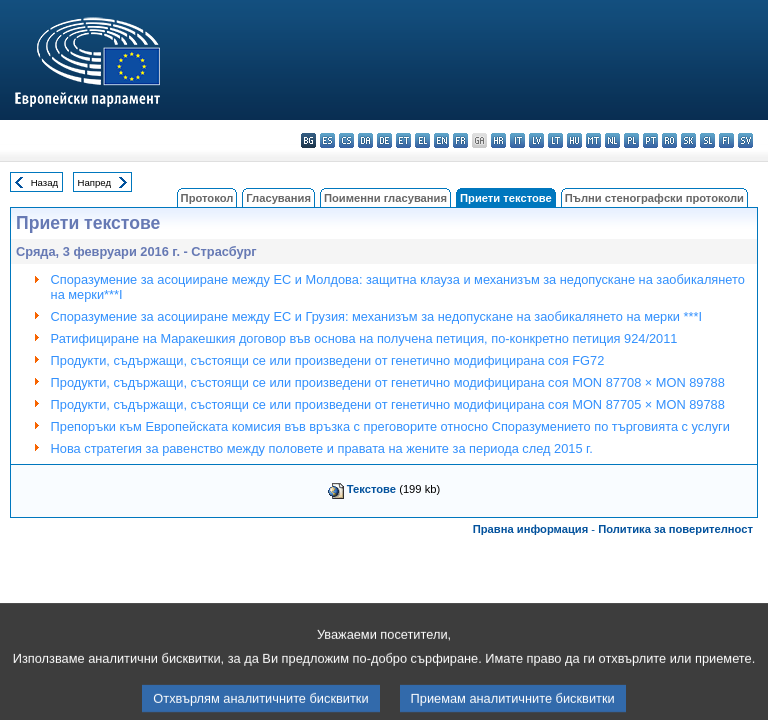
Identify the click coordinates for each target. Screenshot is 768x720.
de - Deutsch (384, 140)
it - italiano (517, 140)
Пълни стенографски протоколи (654, 198)
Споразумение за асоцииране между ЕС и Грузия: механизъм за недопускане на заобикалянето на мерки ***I (376, 316)
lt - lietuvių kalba (555, 140)
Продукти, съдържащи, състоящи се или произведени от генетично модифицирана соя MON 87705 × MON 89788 (388, 404)
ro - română (669, 140)
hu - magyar (574, 140)
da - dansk (365, 140)
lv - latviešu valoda (536, 140)
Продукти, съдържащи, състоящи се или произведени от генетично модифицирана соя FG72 (328, 360)
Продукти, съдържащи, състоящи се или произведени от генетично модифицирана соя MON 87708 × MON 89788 (388, 382)
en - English (441, 140)
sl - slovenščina (707, 140)
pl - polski (631, 140)
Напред (95, 182)
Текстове (371, 489)
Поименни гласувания (385, 198)
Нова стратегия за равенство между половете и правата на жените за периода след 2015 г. (322, 448)
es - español (327, 140)
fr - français (460, 140)
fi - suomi (726, 140)
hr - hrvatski (498, 140)
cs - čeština (346, 140)
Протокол (207, 198)
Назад (45, 182)
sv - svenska (745, 140)
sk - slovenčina (688, 140)
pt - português (650, 140)
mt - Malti (593, 140)
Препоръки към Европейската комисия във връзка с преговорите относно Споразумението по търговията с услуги (390, 426)
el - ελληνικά (422, 140)
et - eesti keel (403, 140)
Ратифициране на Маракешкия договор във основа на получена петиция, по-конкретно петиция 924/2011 (364, 338)
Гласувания (278, 198)
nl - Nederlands (612, 140)
